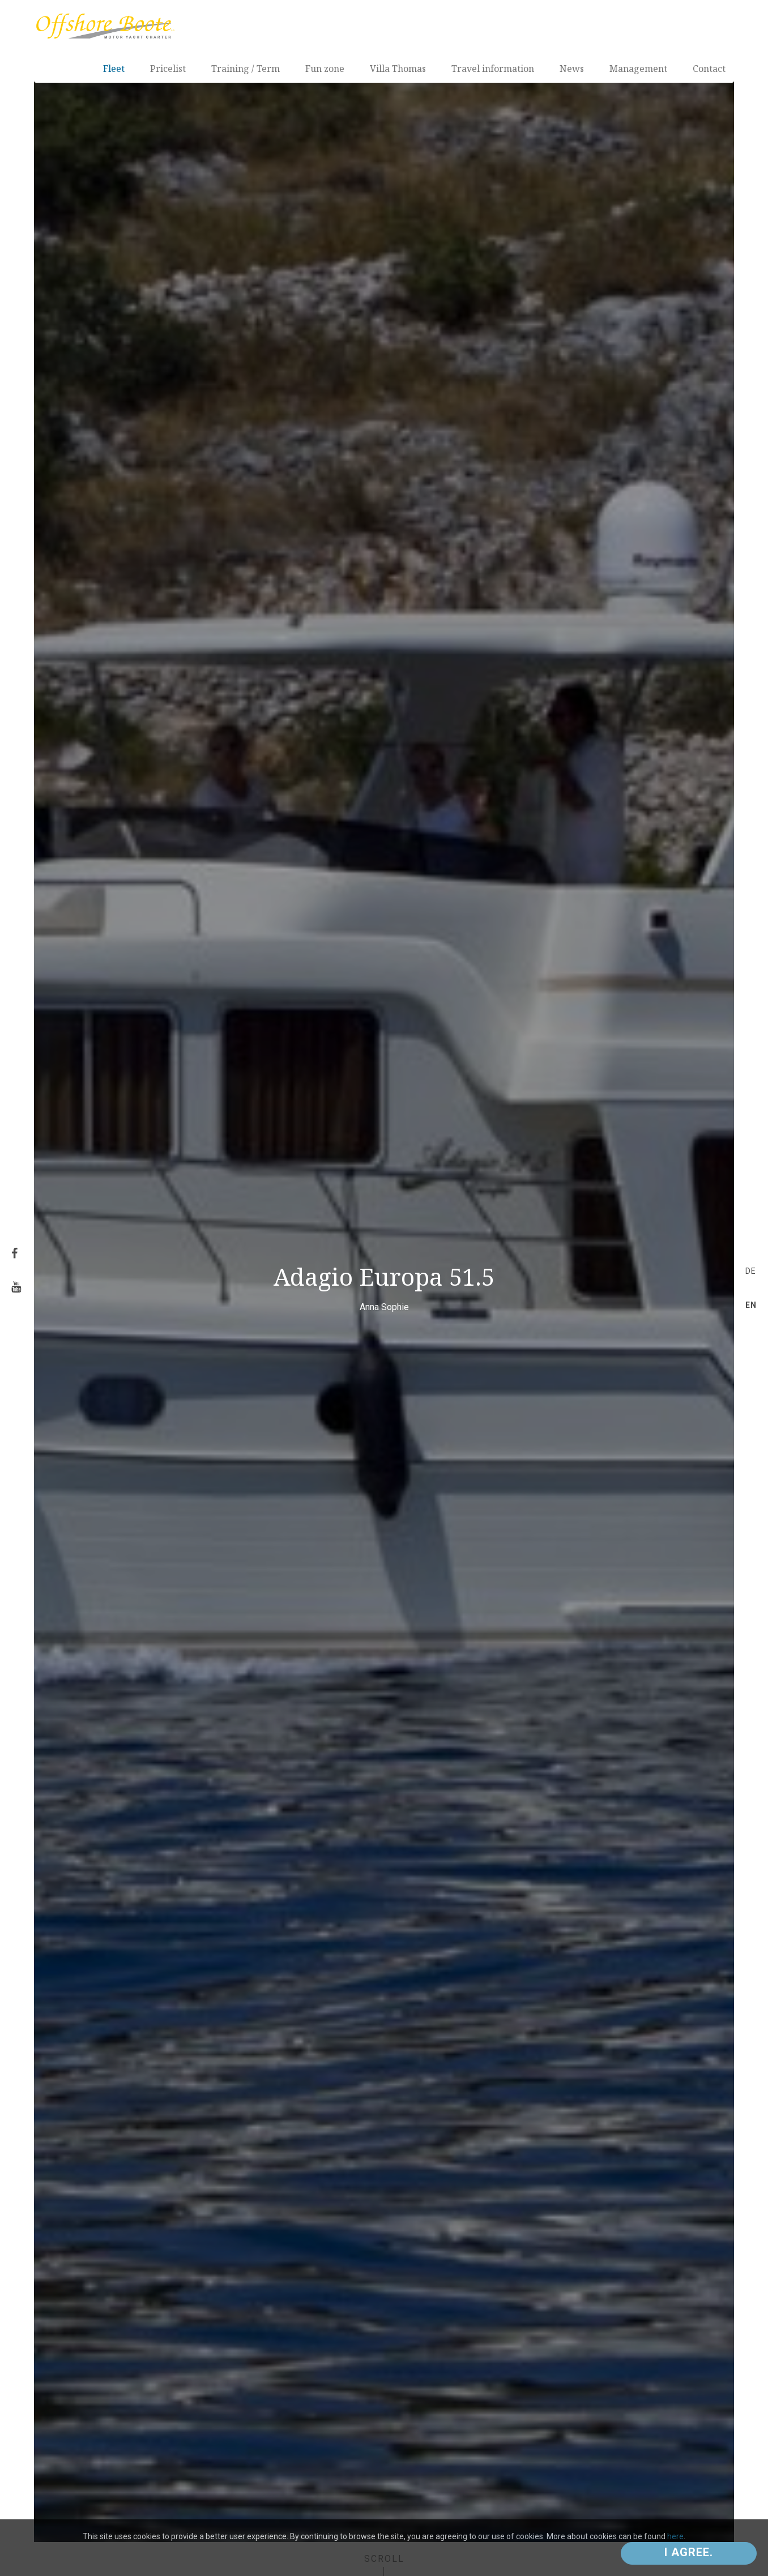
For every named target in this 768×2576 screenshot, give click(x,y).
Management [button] (638, 68)
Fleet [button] (114, 68)
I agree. (688, 2552)
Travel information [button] (492, 68)
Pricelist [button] (168, 68)
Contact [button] (709, 68)
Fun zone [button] (324, 68)
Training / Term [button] (245, 68)
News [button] (572, 68)
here (675, 2536)
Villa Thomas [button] (398, 68)
